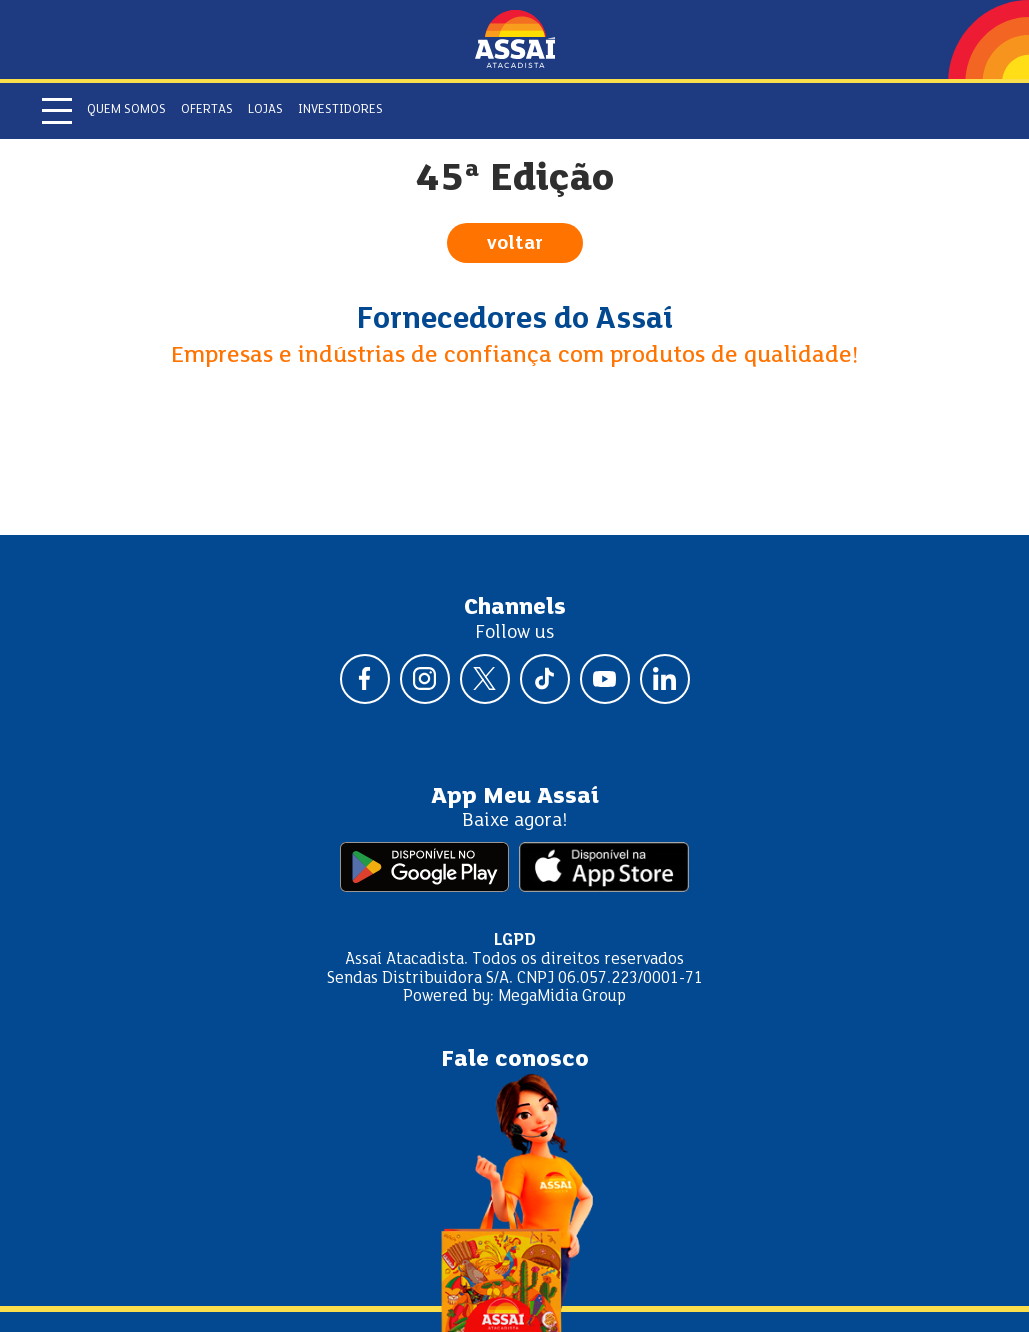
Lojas (265, 110)
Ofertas (207, 110)
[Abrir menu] (57, 111)
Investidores (340, 110)
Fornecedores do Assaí (515, 320)
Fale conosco (515, 1060)
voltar (515, 244)
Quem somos (126, 110)
